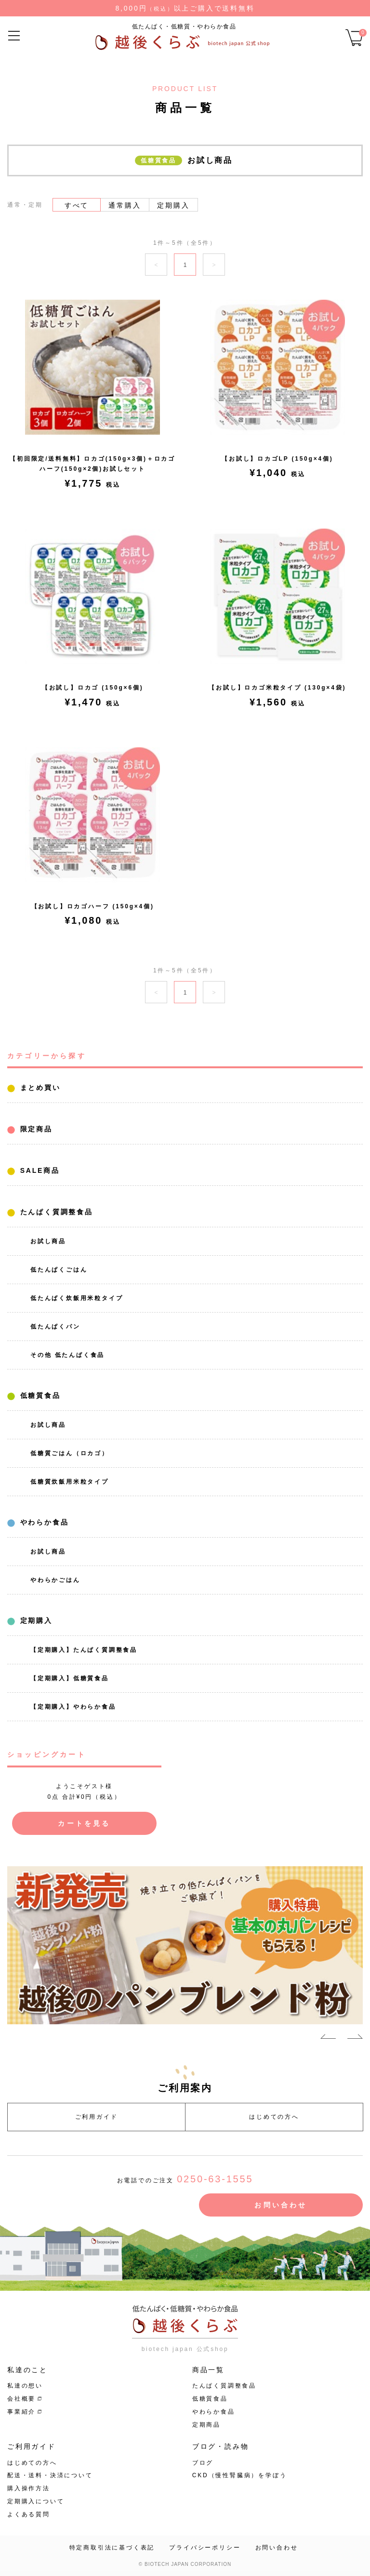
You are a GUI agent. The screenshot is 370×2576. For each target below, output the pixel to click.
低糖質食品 (39, 1395)
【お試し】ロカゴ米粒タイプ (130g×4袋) (277, 687)
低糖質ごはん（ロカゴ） (69, 1453)
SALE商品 (38, 1170)
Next (355, 2038)
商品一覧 (208, 2370)
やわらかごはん (55, 1580)
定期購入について (35, 2501)
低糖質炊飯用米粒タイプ (69, 1481)
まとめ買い (39, 1087)
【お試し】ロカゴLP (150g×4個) (277, 458)
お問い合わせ (280, 2205)
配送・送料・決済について (50, 2475)
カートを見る (84, 1823)
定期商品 (206, 2424)
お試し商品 (48, 1241)
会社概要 (21, 2398)
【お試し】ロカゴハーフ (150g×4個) (92, 906)
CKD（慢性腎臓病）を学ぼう (239, 2475)
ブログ (202, 2462)
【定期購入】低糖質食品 (69, 1678)
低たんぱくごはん (58, 1269)
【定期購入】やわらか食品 (73, 1706)
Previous (328, 2038)
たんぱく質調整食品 (55, 1212)
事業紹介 (21, 2411)
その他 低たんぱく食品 (67, 1355)
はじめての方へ (274, 2116)
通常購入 (124, 205)
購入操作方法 (28, 2488)
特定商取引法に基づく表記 (112, 2547)
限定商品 (35, 1129)
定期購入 (35, 1620)
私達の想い (25, 2385)
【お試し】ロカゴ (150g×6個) (93, 687)
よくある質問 (28, 2514)
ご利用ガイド (96, 2116)
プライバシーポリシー (204, 2547)
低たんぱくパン (55, 1326)
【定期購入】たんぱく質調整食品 (83, 1650)
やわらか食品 (43, 1522)
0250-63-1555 (215, 2179)
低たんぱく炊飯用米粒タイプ (76, 1298)
